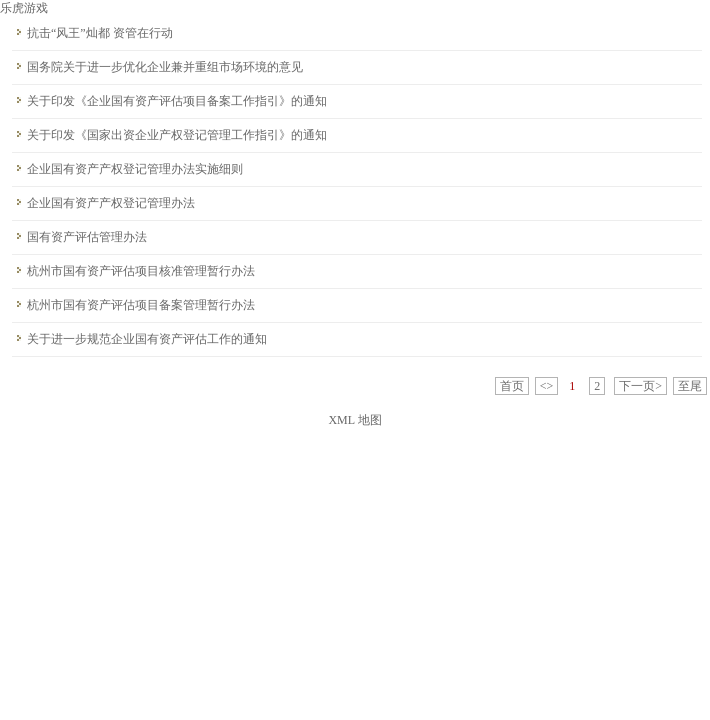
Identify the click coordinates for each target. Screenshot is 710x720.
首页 (512, 386)
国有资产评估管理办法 (87, 237)
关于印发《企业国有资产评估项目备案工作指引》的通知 (177, 101)
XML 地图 (354, 420)
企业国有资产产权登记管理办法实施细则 (135, 169)
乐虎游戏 (24, 8)
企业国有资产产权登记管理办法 (111, 203)
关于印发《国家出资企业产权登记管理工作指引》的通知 (177, 135)
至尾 (690, 386)
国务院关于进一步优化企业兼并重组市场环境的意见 (165, 67)
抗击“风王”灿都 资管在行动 (100, 33)
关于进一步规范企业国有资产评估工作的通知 (147, 339)
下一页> (640, 386)
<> (547, 386)
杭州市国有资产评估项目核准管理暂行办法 (141, 271)
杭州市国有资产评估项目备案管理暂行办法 (141, 305)
